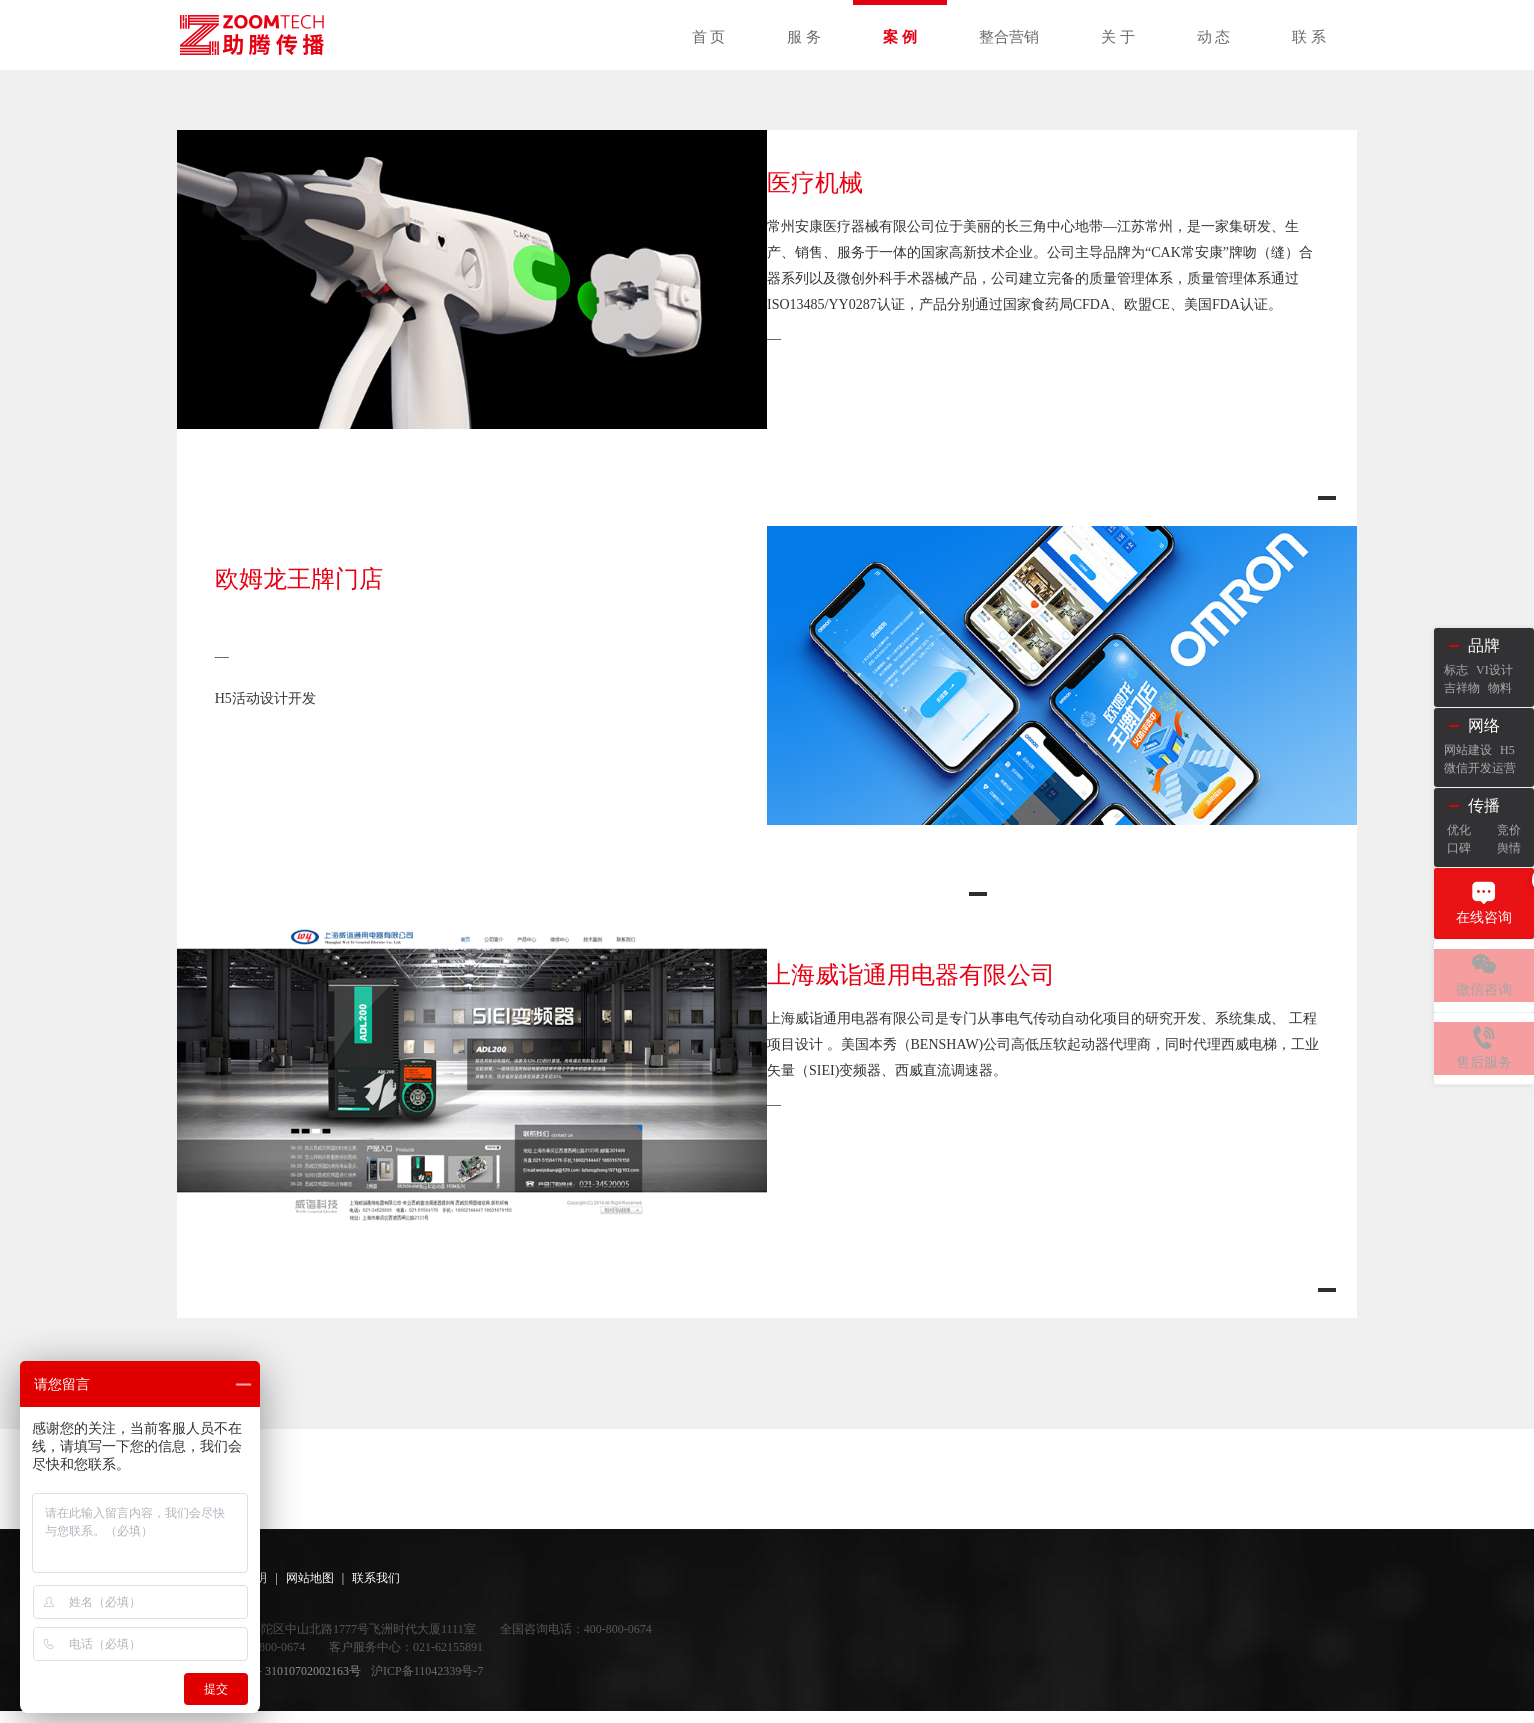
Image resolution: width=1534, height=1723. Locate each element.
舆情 (1509, 848)
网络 (1484, 725)
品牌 (1484, 645)
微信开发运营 (1480, 768)
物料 (1500, 688)
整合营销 (1009, 37)
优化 (1459, 830)
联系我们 (376, 1590)
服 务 (804, 37)
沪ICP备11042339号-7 (427, 1683)
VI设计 (1494, 670)
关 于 (1118, 37)
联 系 (1309, 37)
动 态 (1214, 37)
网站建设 (1468, 750)
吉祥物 (1462, 688)
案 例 (900, 37)
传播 (1484, 805)
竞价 (1509, 830)
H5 (1507, 750)
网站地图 (310, 1590)
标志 (1456, 670)
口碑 (1459, 848)
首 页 (709, 37)
